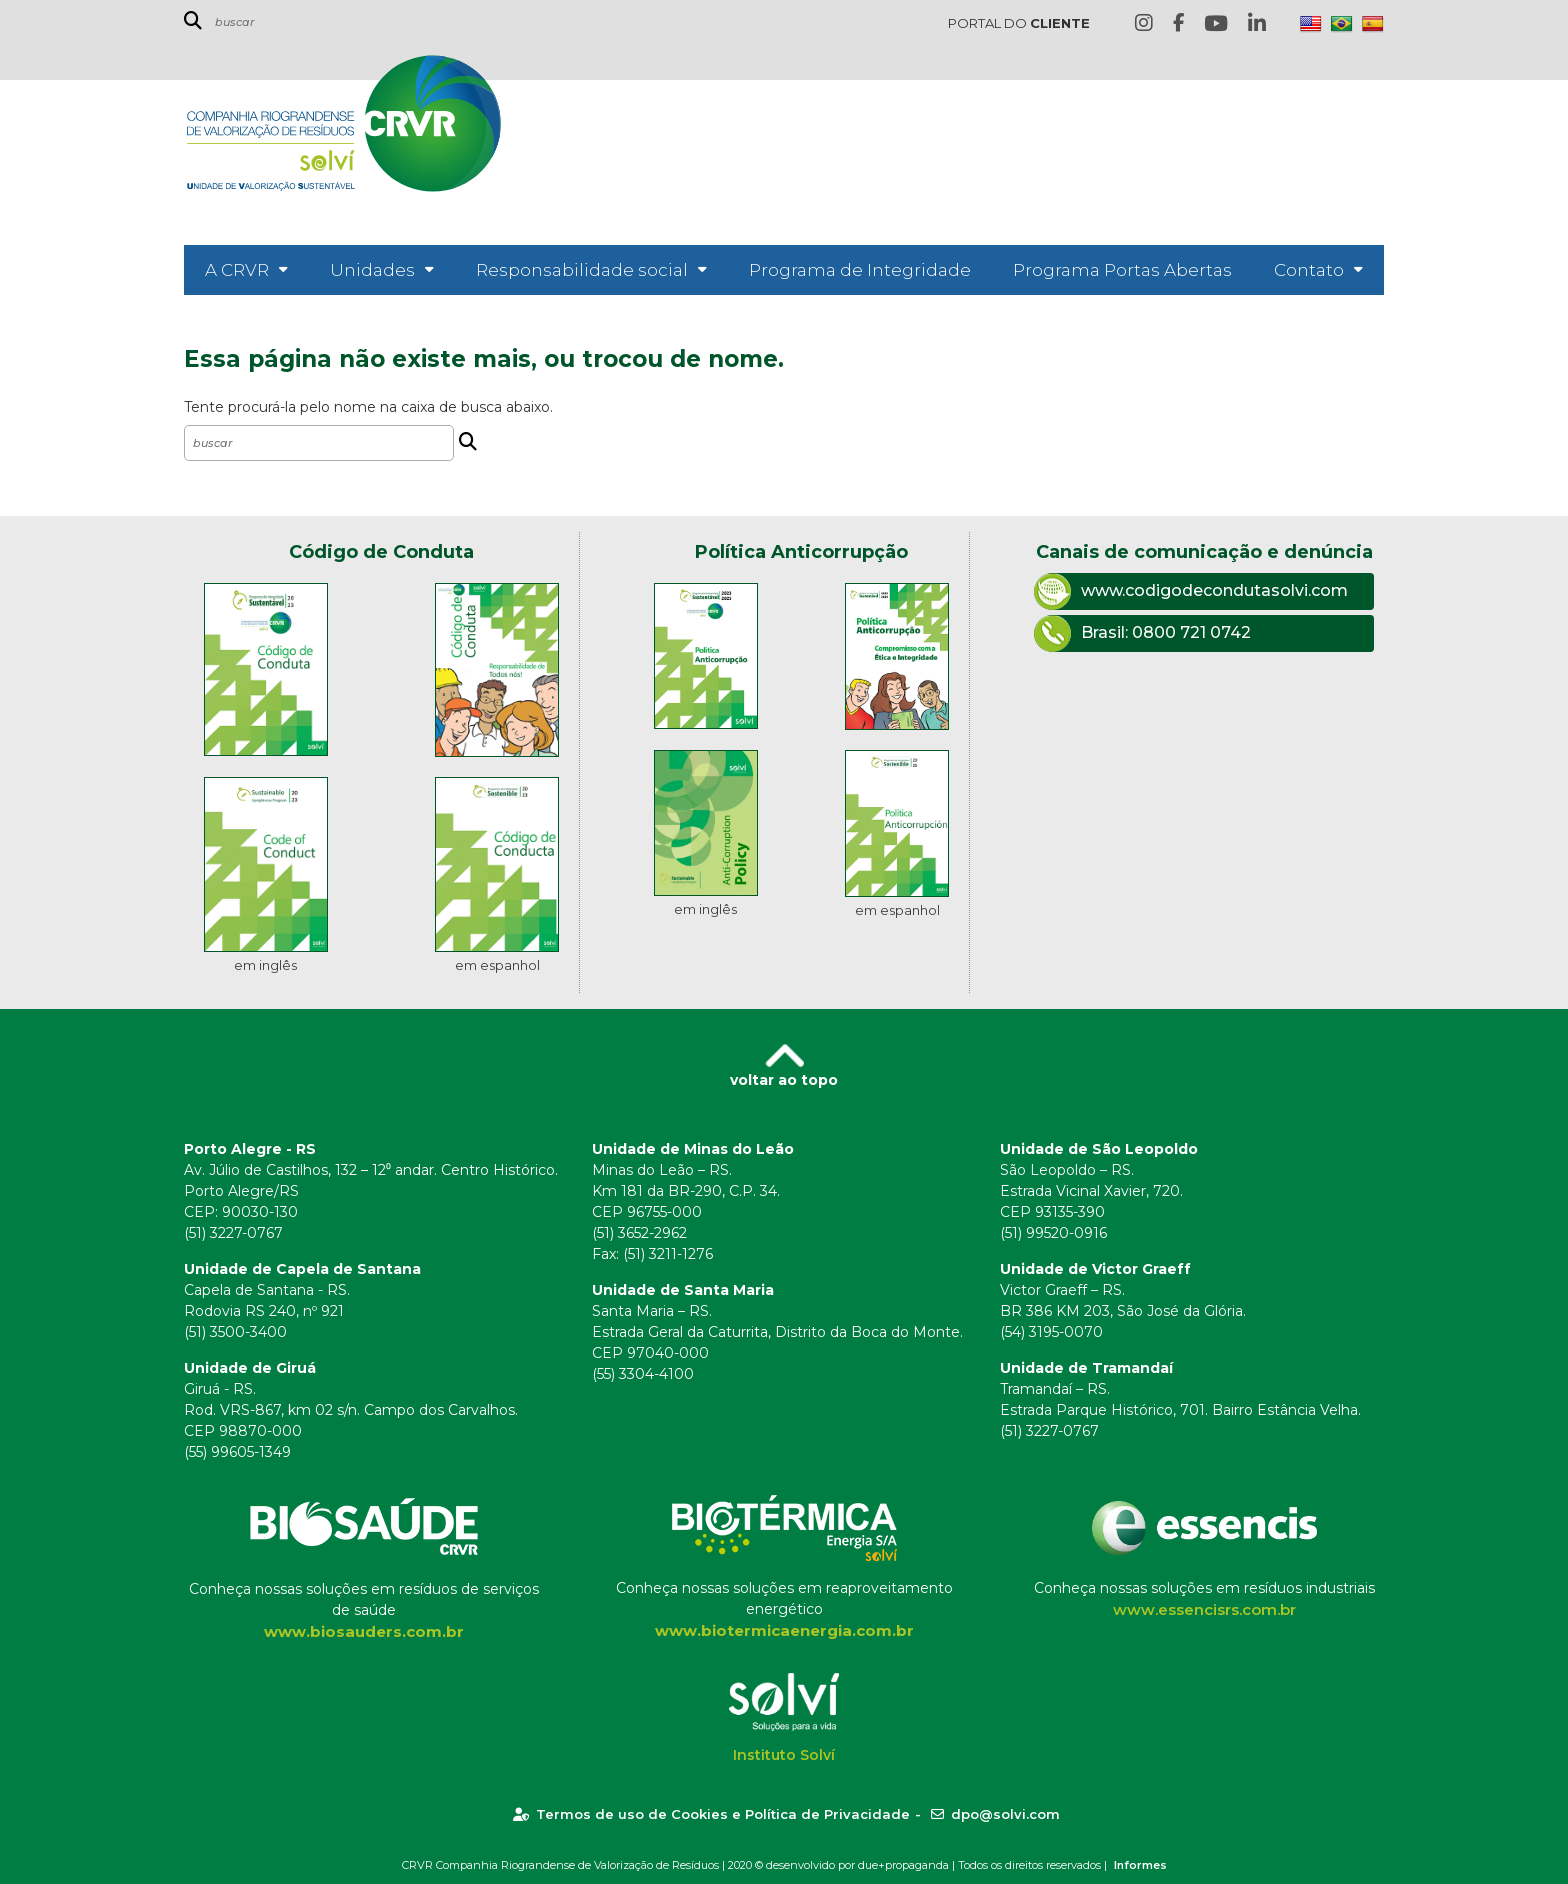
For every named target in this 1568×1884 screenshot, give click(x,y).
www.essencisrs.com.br (1204, 1609)
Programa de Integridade (860, 270)
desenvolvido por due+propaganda (857, 1865)
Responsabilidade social (582, 270)
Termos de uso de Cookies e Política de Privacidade (711, 1814)
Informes (1140, 1865)
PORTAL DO (1019, 23)
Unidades (372, 270)
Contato (1309, 270)
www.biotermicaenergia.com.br (784, 1630)
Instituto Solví (784, 1755)
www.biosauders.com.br (364, 1631)
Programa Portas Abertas (1122, 270)
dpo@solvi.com (995, 1814)
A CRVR (237, 270)
